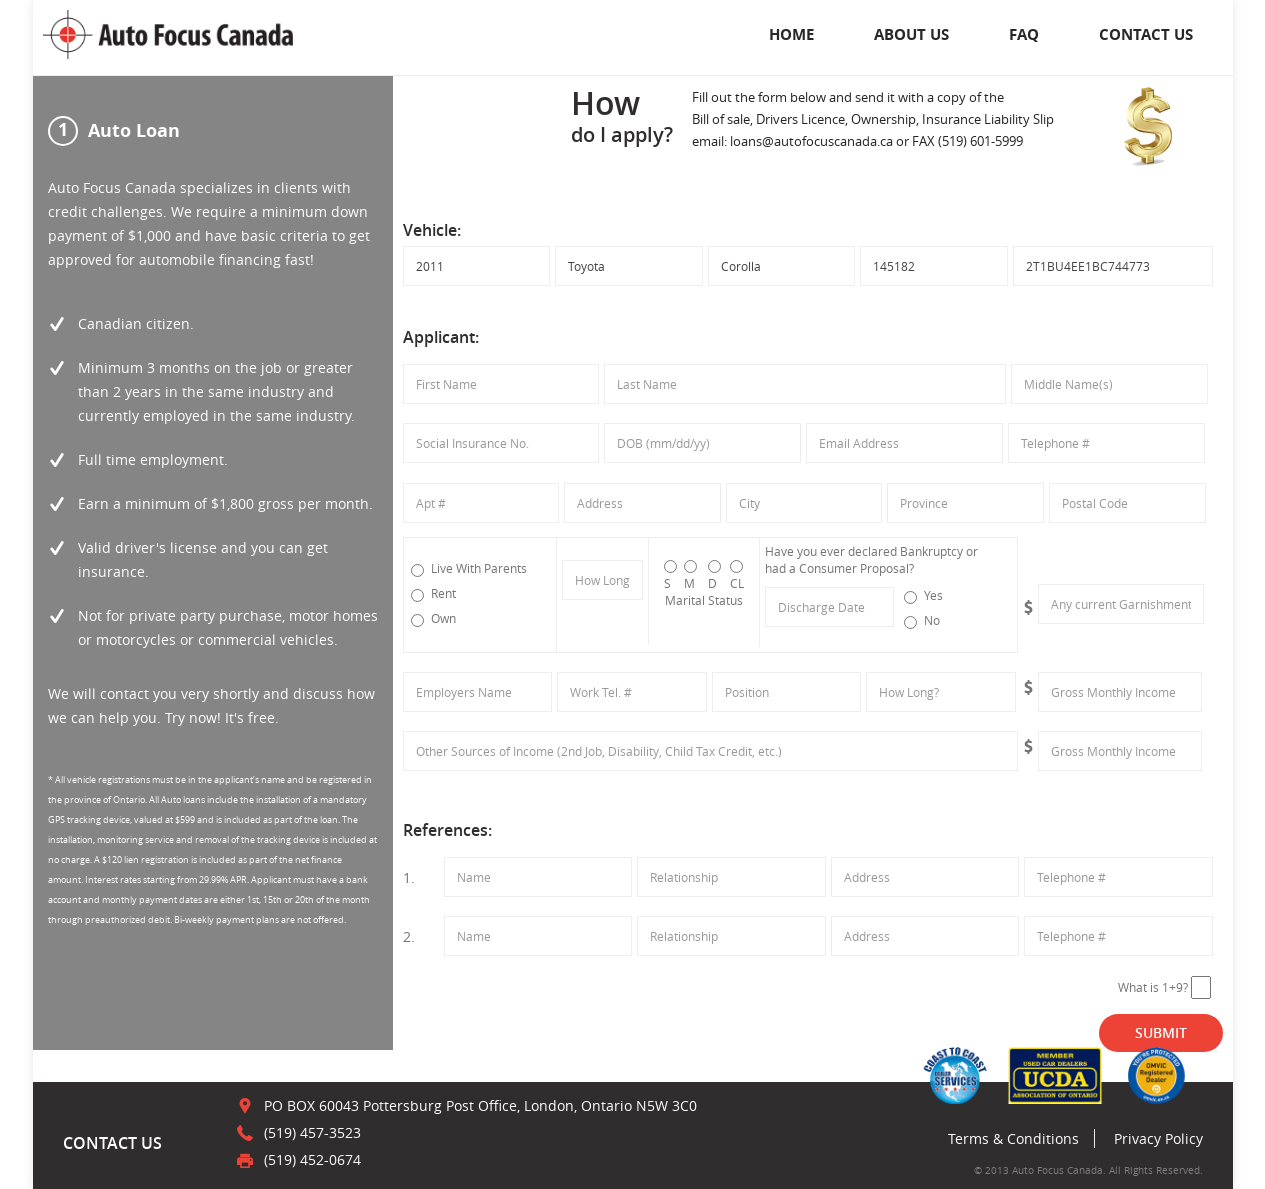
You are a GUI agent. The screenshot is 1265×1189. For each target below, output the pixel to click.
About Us (911, 34)
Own (433, 618)
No (922, 620)
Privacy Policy (1158, 1138)
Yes (923, 595)
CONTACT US (1146, 34)
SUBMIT (1161, 1032)
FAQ (1024, 34)
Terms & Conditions (1013, 1138)
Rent (433, 593)
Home (791, 34)
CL (737, 575)
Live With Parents (469, 568)
